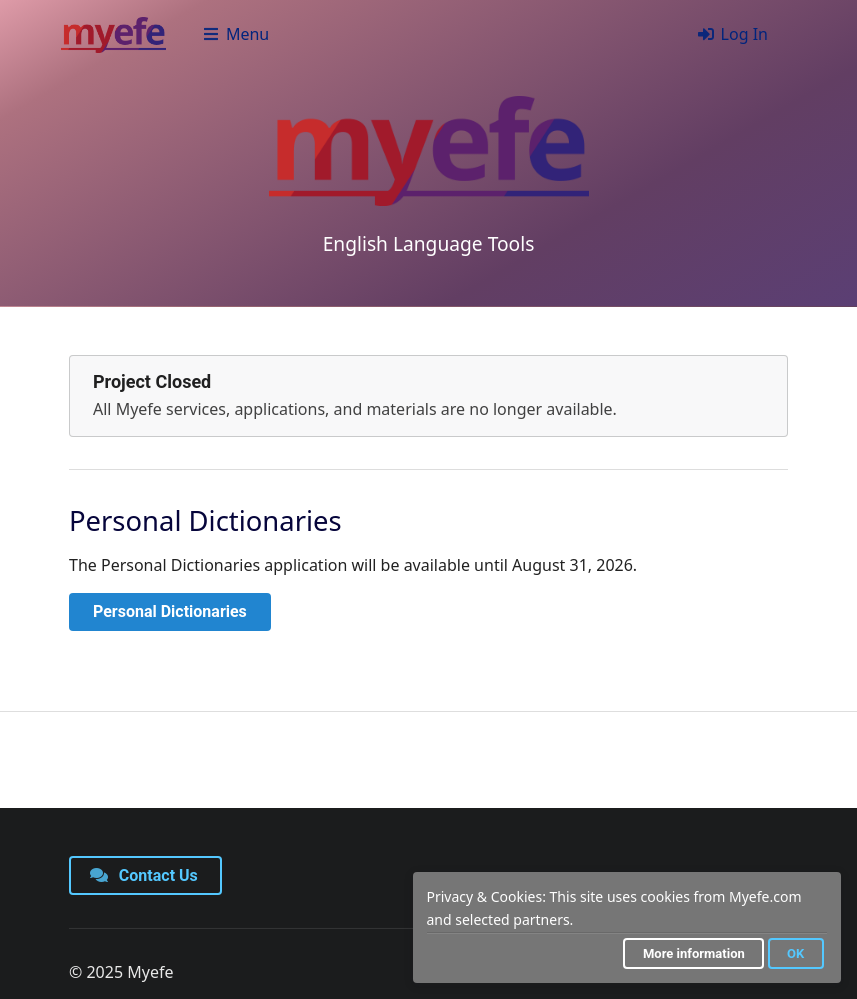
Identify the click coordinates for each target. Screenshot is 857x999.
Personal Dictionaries (170, 611)
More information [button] (694, 953)
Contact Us (144, 875)
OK (795, 953)
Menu (235, 34)
